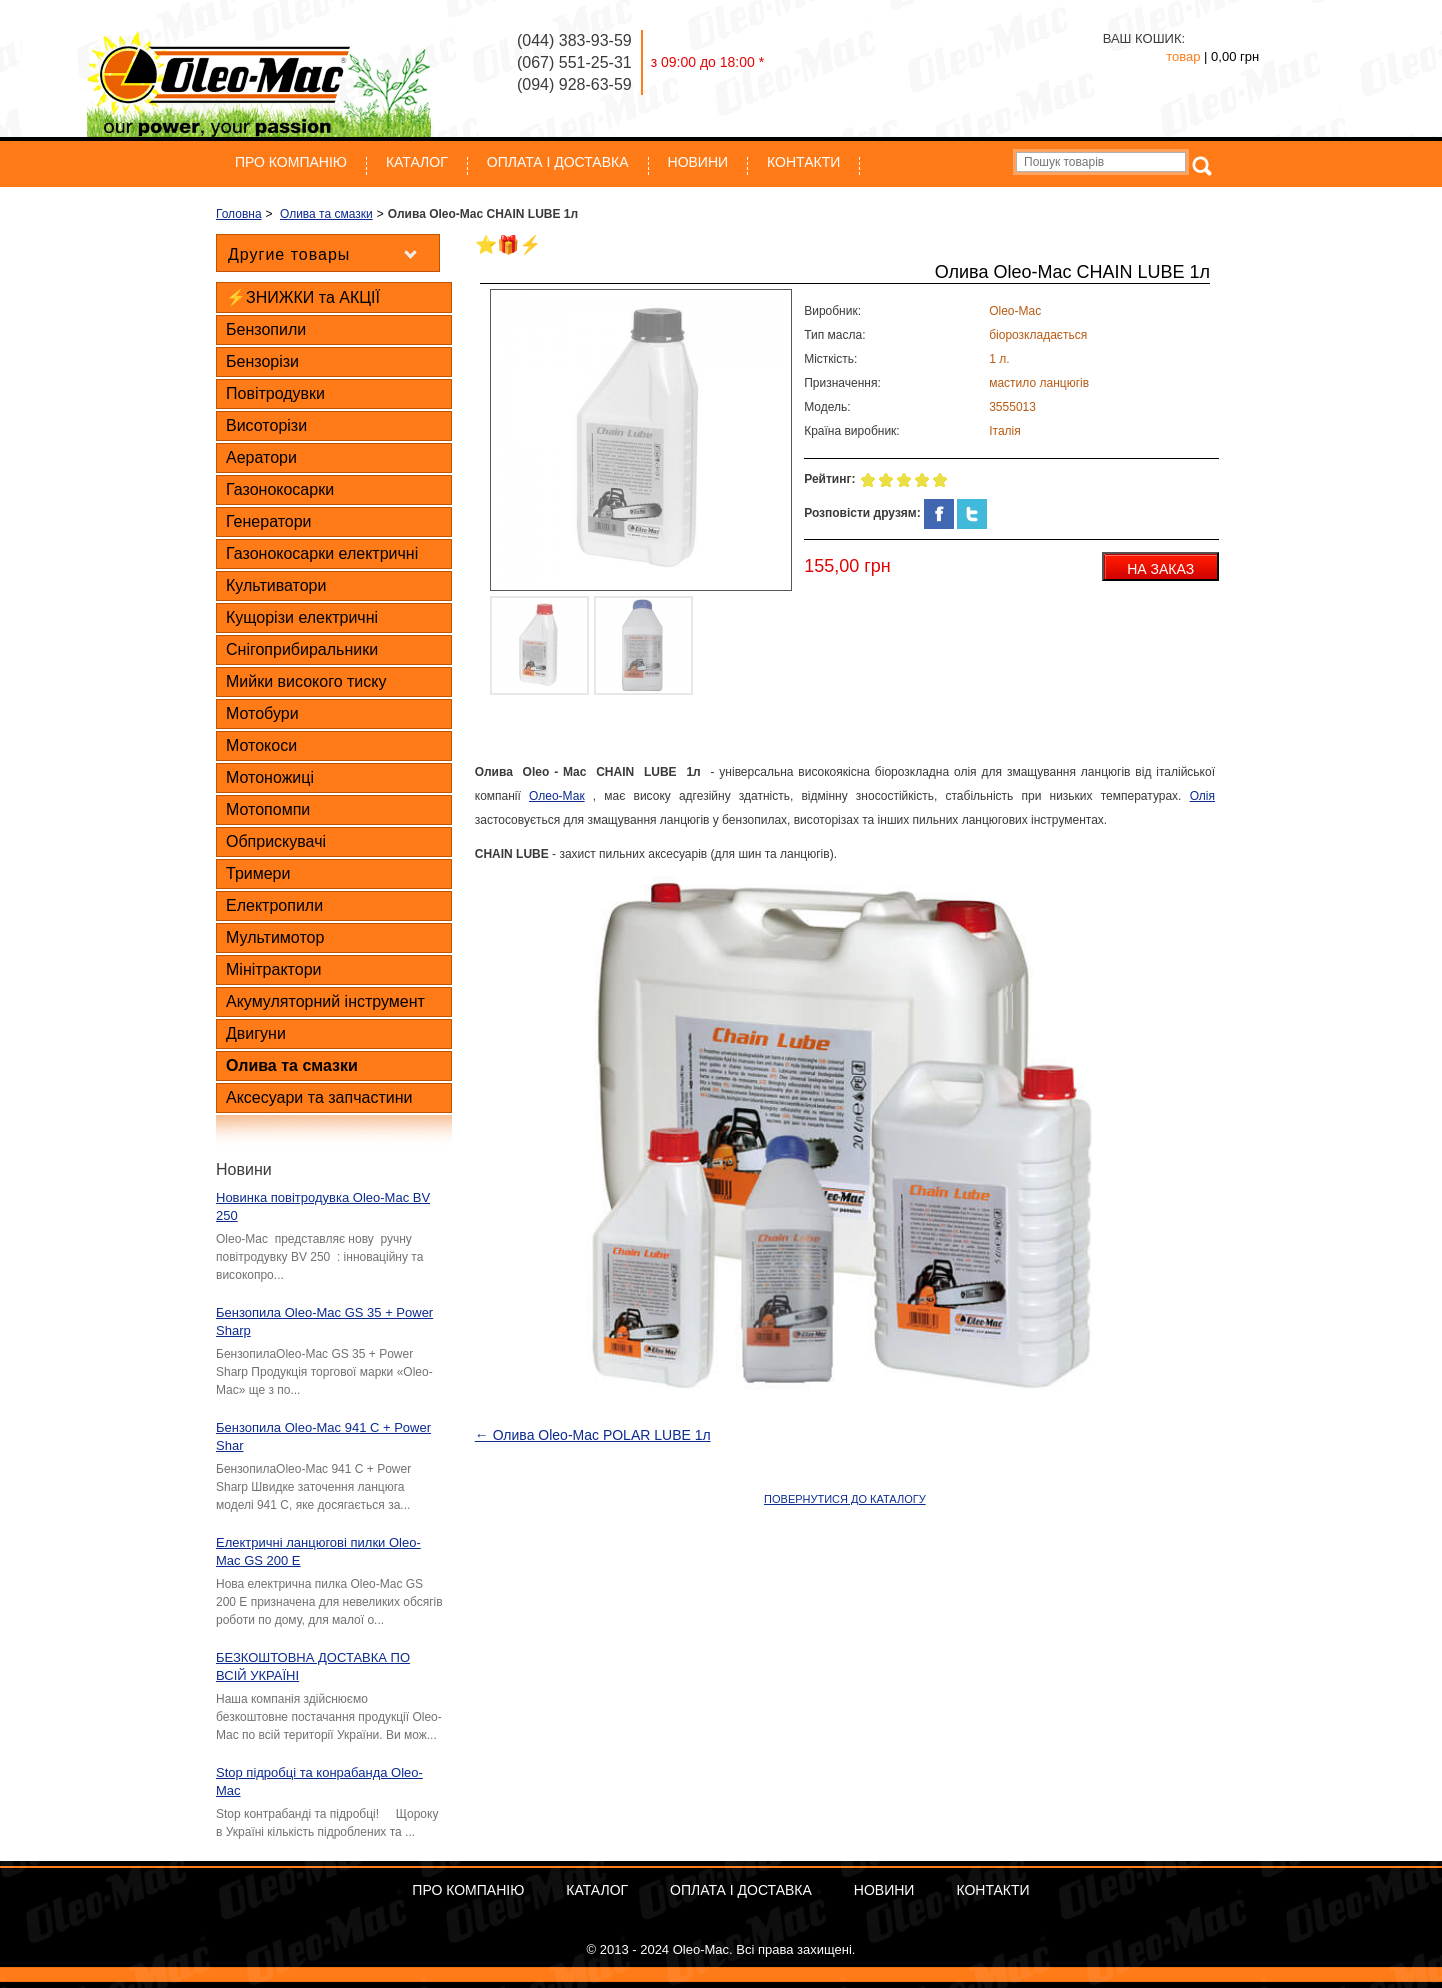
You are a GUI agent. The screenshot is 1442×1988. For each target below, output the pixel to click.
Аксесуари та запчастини (319, 1097)
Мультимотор (275, 937)
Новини (698, 162)
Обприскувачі (276, 841)
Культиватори (276, 585)
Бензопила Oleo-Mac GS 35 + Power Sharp (324, 1321)
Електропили (274, 905)
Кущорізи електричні (302, 617)
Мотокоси (261, 745)
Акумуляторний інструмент (325, 1001)
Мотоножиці (270, 777)
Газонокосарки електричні (322, 553)
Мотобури (262, 713)
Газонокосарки (280, 489)
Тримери (258, 873)
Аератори (261, 457)
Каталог (417, 162)
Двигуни (256, 1033)
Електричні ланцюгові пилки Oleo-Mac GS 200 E (318, 1551)
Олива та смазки (292, 1065)
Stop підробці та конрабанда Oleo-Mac (319, 1781)
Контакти (803, 162)
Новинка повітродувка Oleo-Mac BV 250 (323, 1206)
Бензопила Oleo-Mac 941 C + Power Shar (323, 1436)
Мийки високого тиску (306, 681)
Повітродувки (275, 393)
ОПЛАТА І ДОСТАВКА (558, 162)
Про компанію (291, 162)
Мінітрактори (273, 969)
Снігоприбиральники (302, 649)
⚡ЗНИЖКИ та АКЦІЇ (303, 297)
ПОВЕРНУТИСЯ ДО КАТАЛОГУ (845, 1499)
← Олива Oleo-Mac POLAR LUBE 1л (593, 1435)
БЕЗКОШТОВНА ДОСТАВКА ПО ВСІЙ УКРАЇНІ (313, 1666)
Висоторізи (266, 425)
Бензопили (266, 329)
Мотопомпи (268, 809)
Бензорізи (262, 361)
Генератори (269, 521)
